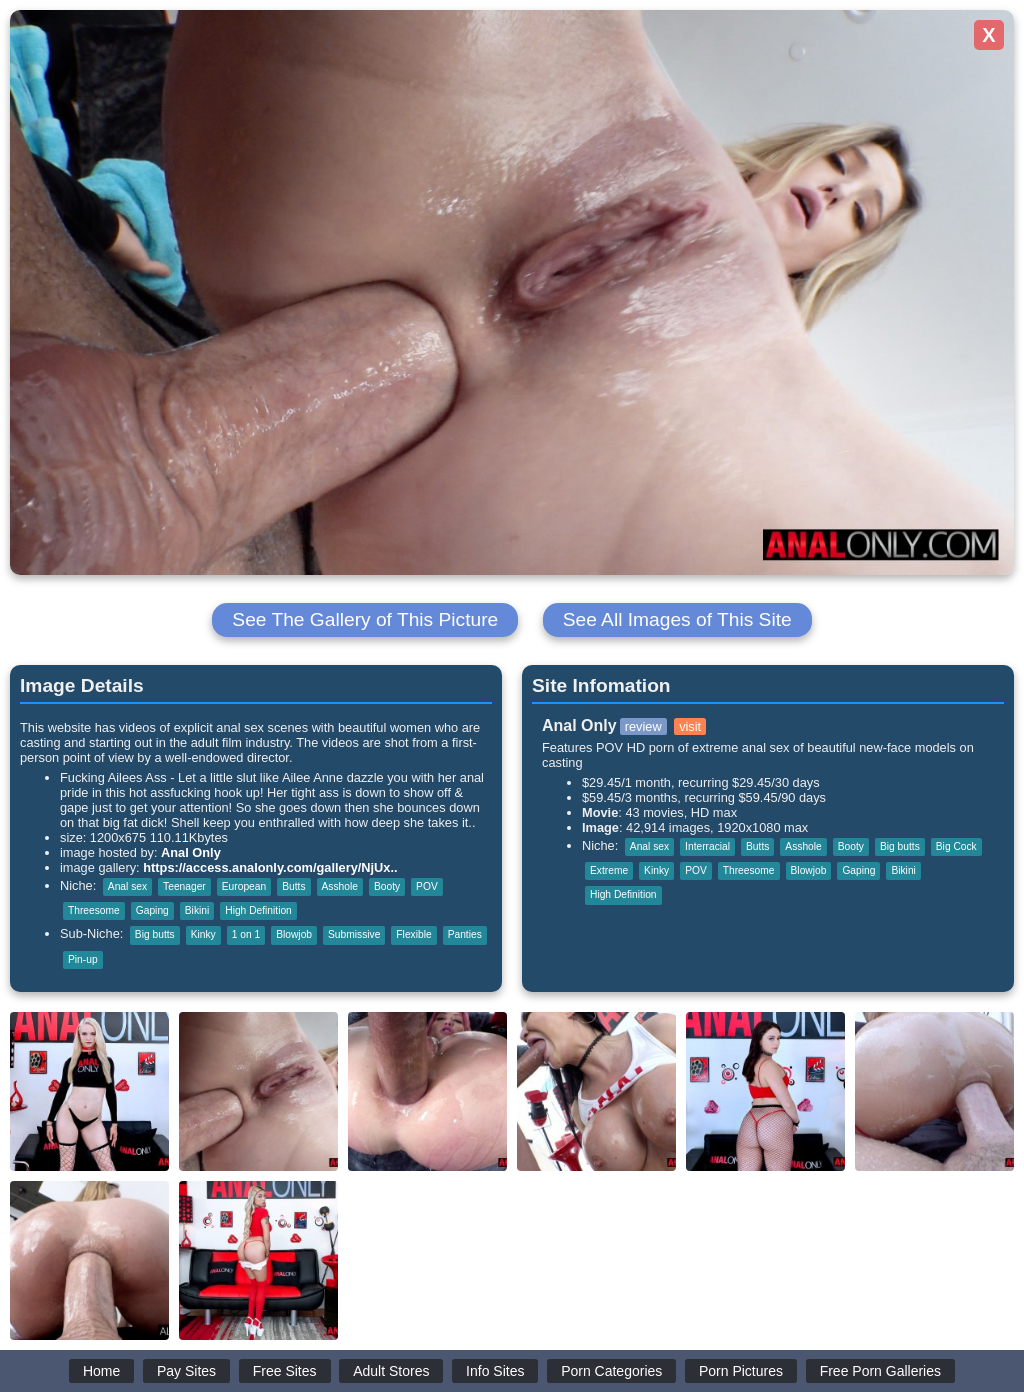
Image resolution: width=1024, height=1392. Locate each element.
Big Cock (956, 846)
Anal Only (191, 852)
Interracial (707, 846)
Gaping (152, 910)
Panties (465, 934)
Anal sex (127, 886)
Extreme (609, 870)
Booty (387, 886)
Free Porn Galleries (880, 1371)
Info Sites (495, 1371)
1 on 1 (246, 934)
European (244, 886)
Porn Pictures (741, 1371)
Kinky (203, 934)
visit (690, 726)
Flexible (413, 934)
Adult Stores (391, 1371)
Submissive (354, 934)
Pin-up (83, 959)
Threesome (94, 910)
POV (427, 886)
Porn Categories (611, 1371)
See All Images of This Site (677, 619)
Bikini (197, 910)
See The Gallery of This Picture (365, 619)
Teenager (184, 886)
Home (101, 1371)
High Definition (258, 910)
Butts (293, 886)
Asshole (340, 886)
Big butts (155, 934)
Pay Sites (186, 1371)
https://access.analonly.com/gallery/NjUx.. (270, 867)
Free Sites (285, 1371)
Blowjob (294, 934)
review (643, 726)
